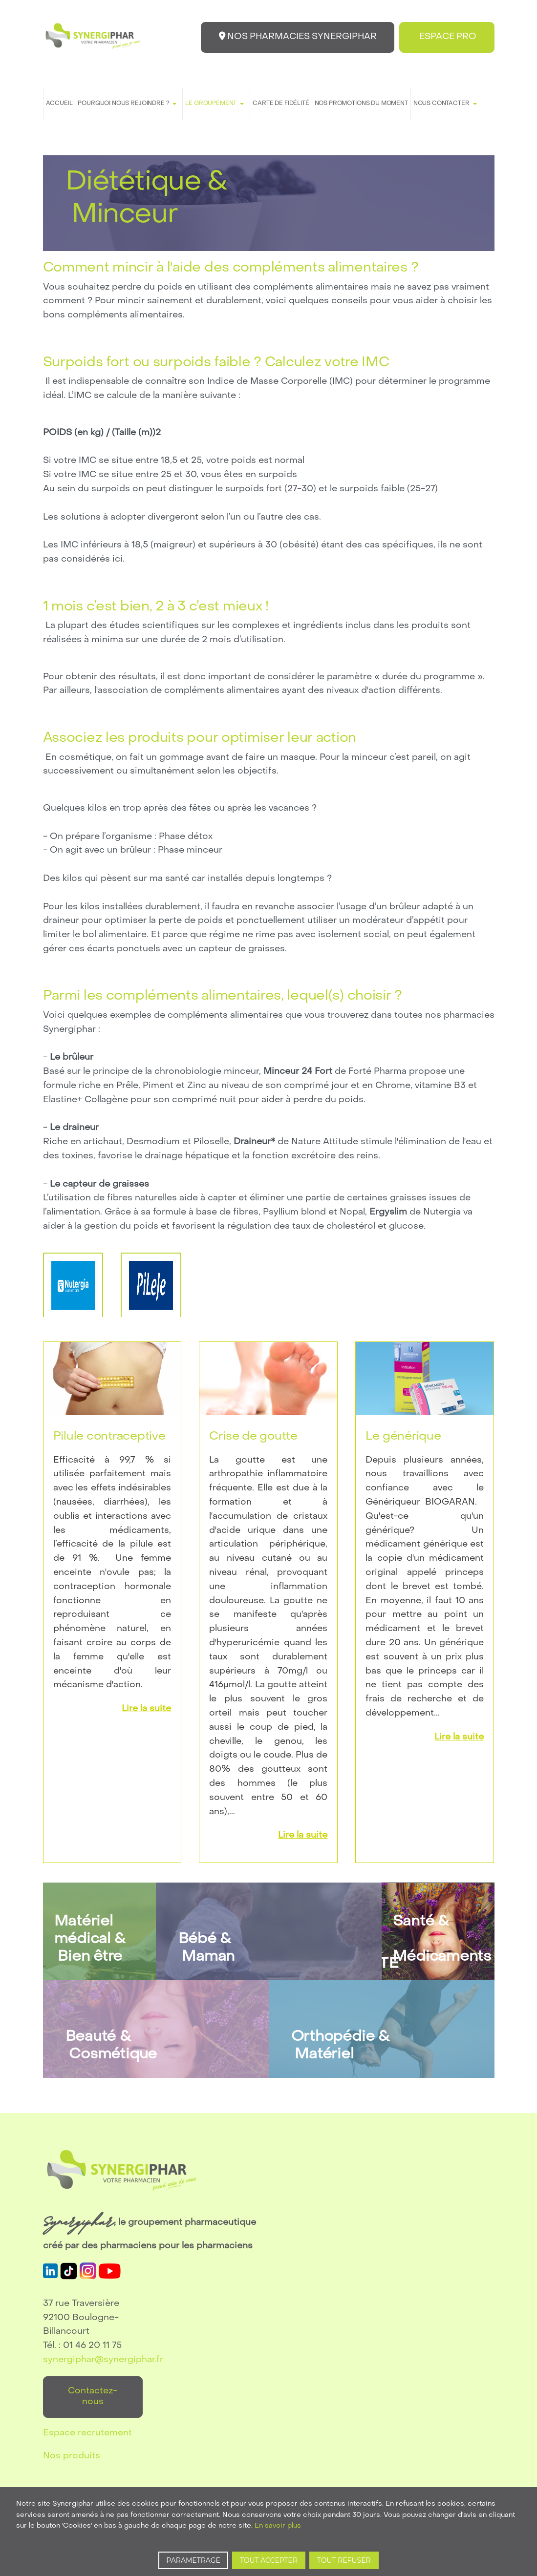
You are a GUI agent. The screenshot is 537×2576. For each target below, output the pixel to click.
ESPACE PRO (445, 37)
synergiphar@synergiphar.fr (103, 2360)
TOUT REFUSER (344, 2560)
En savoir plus (278, 2526)
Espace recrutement (87, 2433)
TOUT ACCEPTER (269, 2560)
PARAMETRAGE (193, 2560)
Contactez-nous (92, 2397)
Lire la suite (146, 1709)
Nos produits (71, 2456)
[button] (129, 104)
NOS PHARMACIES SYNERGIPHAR (293, 36)
